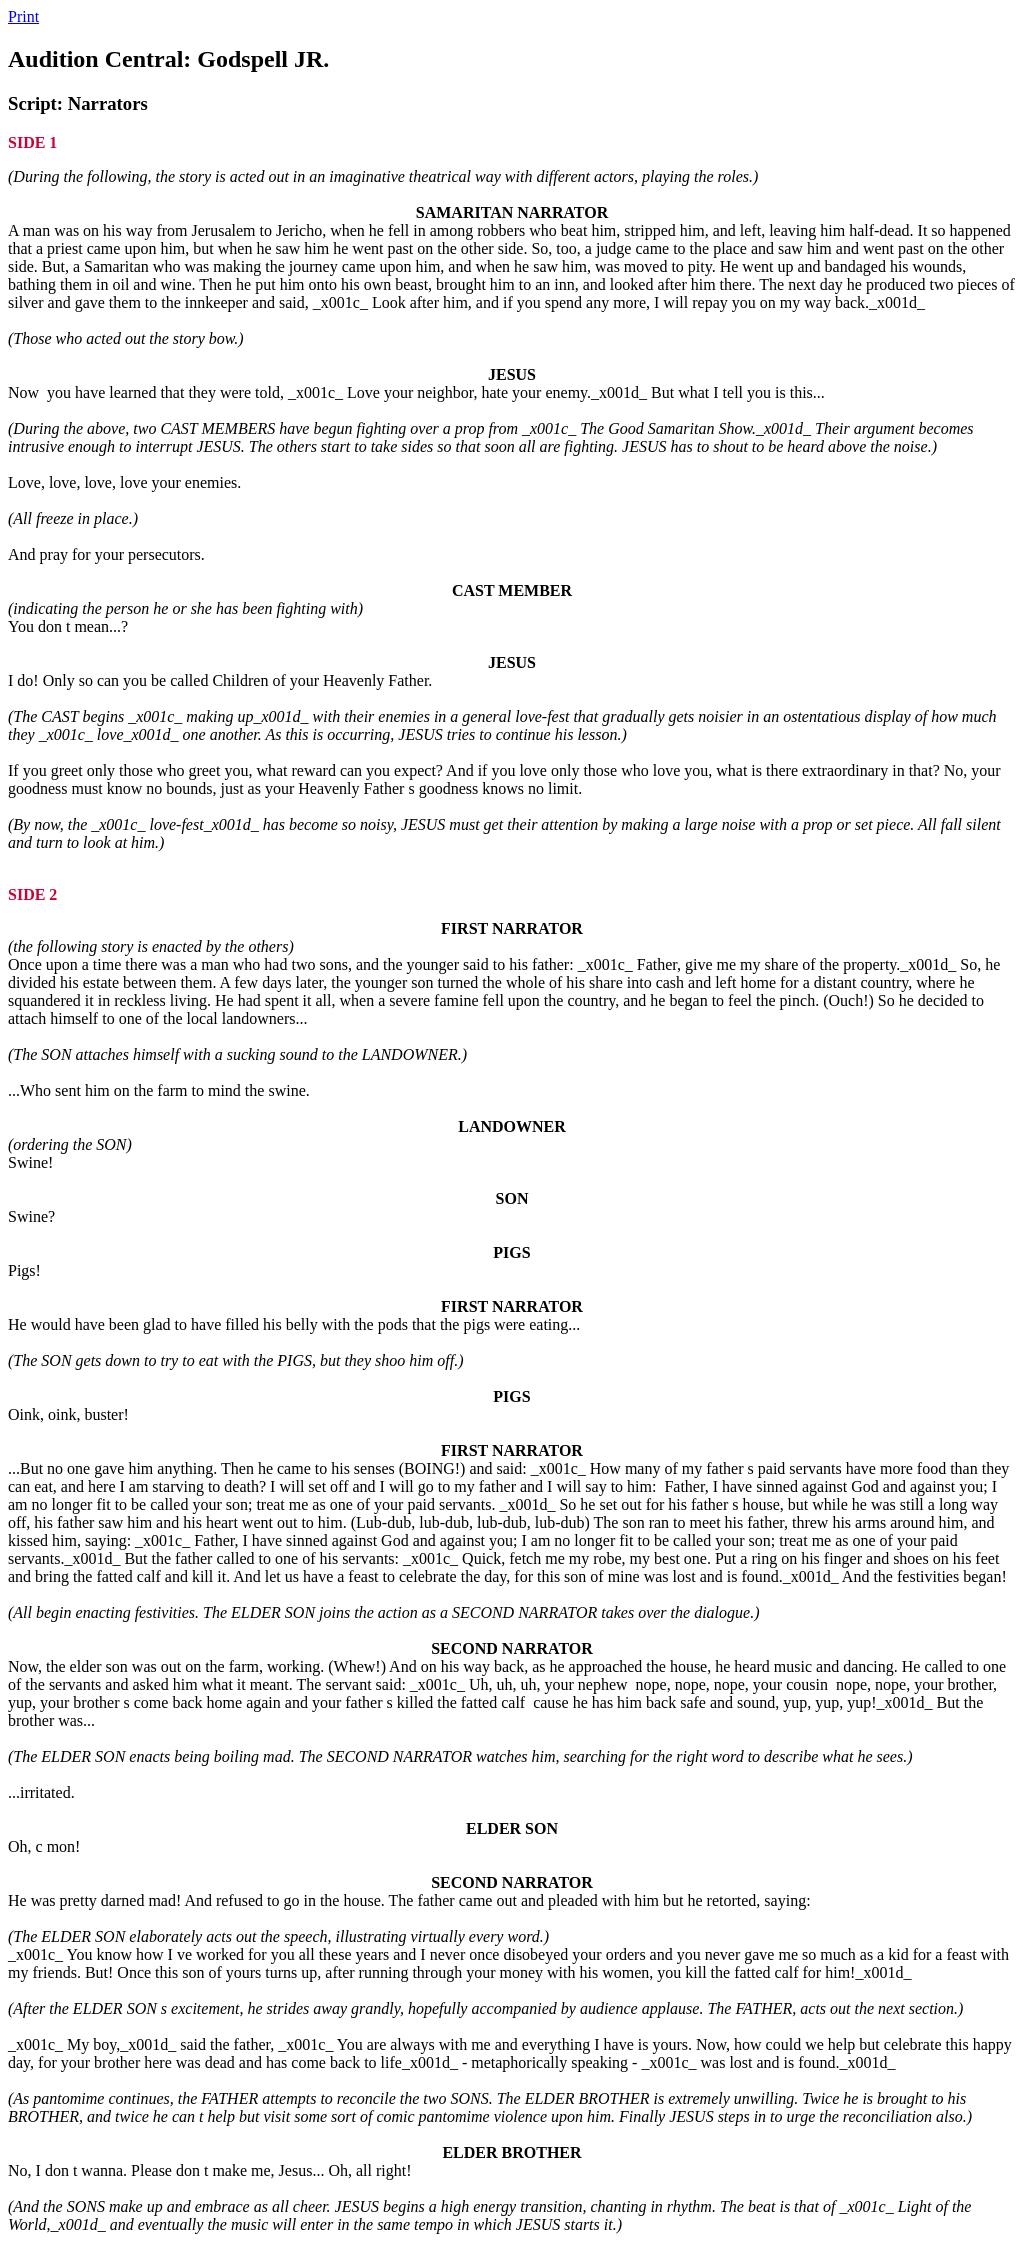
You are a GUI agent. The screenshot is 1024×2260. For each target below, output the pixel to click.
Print (23, 16)
